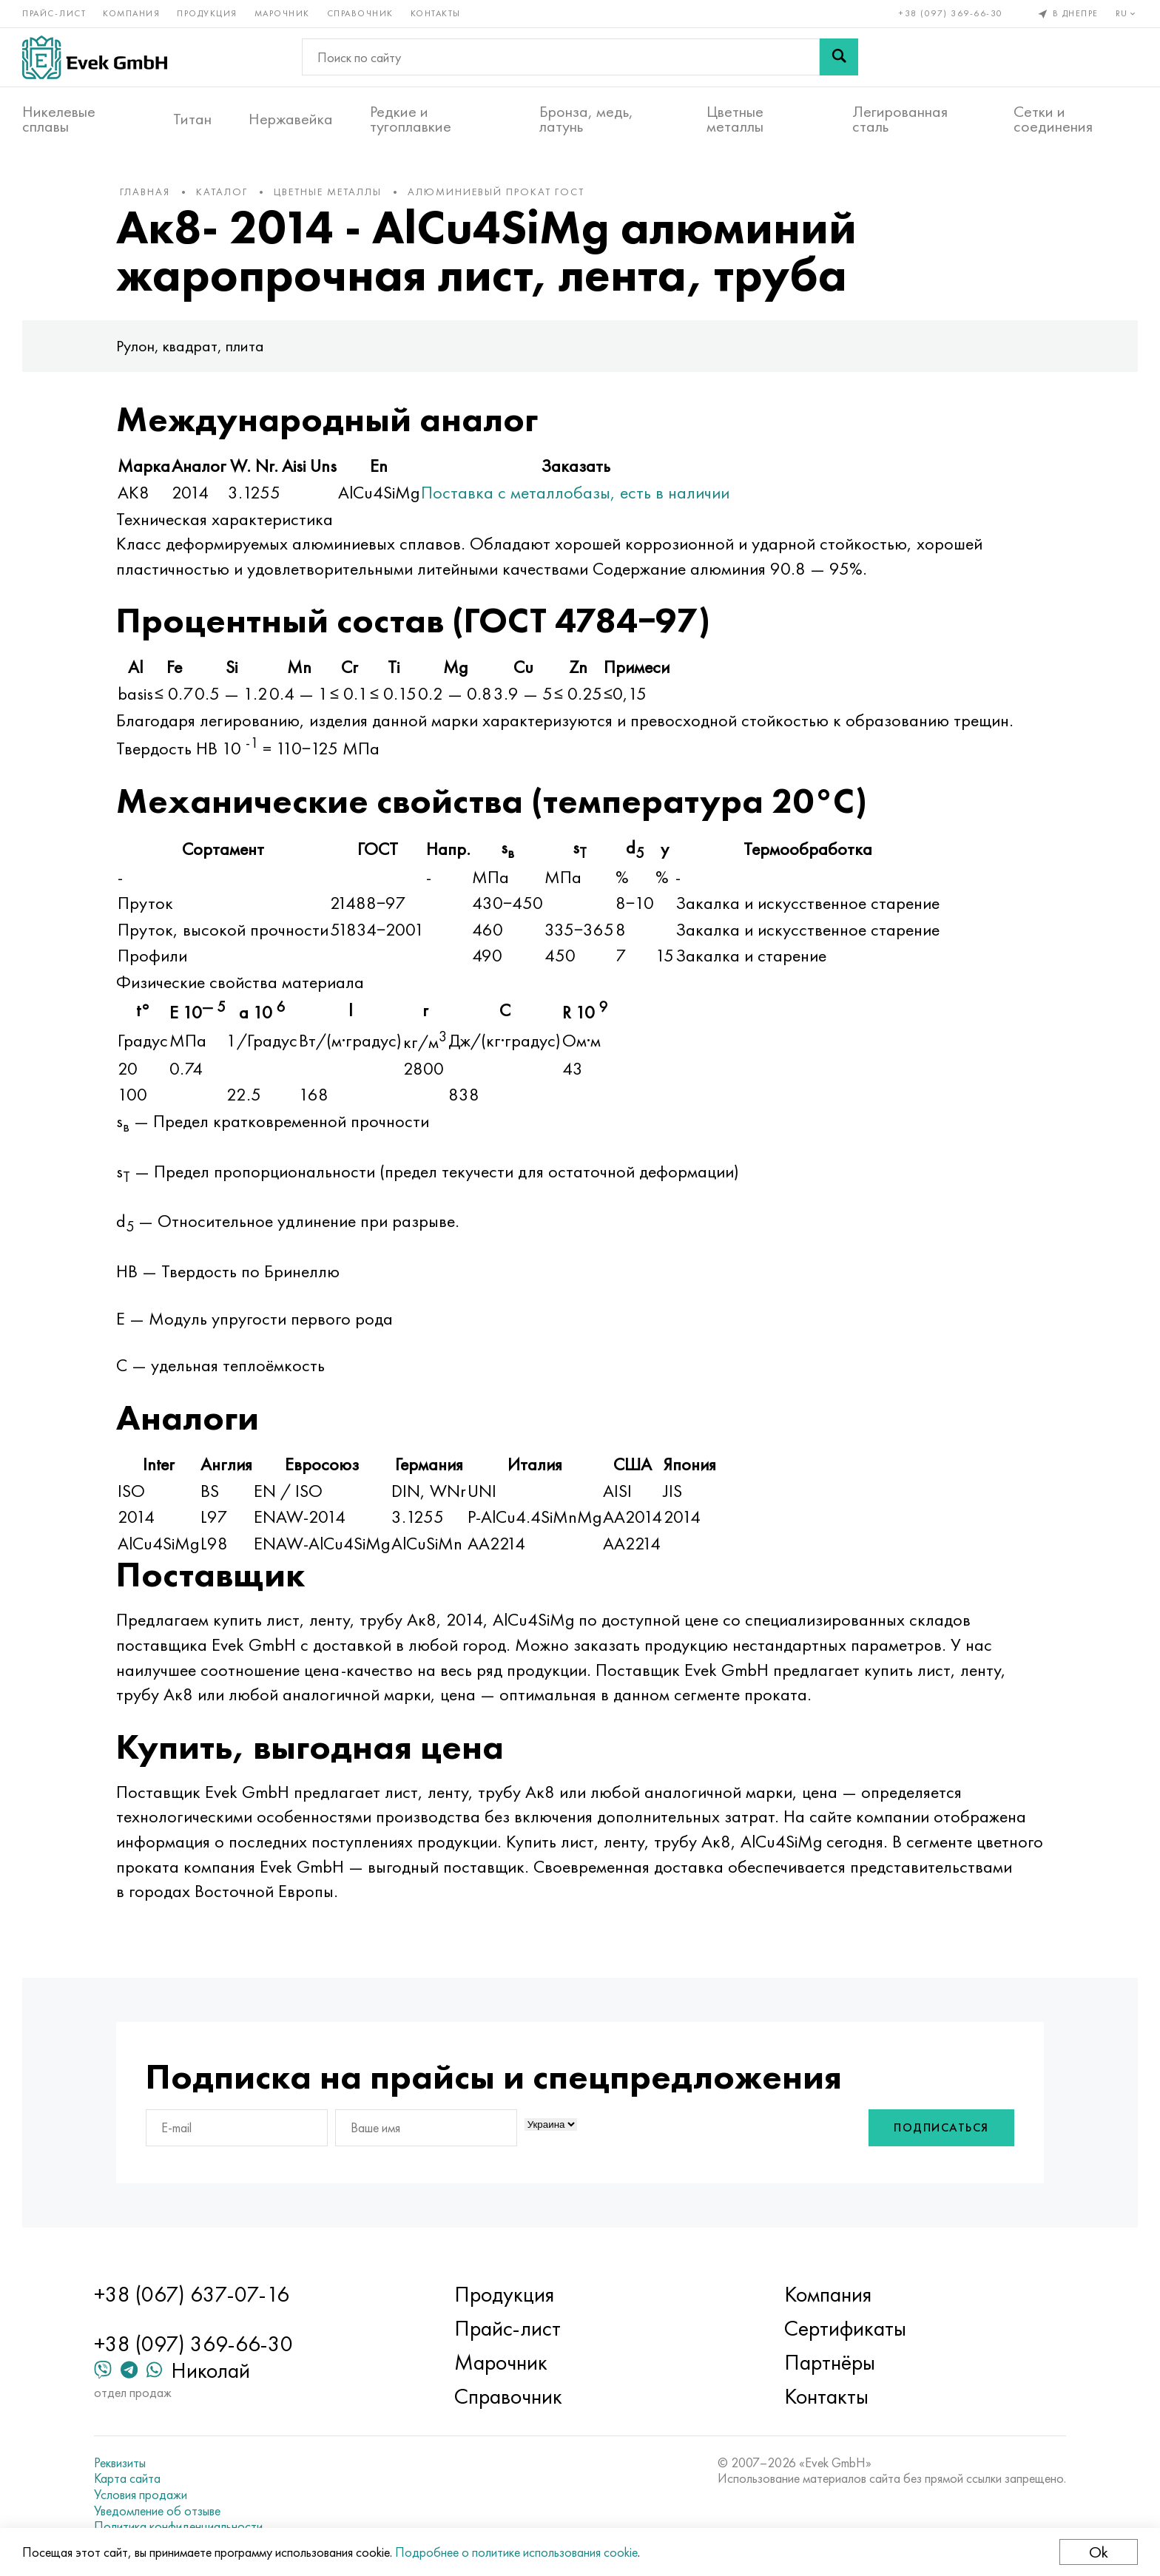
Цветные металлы (735, 119)
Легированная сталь (900, 119)
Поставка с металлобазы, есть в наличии (575, 492)
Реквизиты (120, 2463)
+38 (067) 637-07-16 (191, 2294)
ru (1127, 13)
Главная (145, 191)
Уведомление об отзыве (157, 2511)
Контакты (436, 13)
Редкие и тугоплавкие (410, 119)
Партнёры (829, 2362)
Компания (131, 13)
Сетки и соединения (1053, 119)
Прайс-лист (54, 13)
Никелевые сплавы (58, 119)
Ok (1098, 2552)
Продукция (207, 13)
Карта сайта (127, 2478)
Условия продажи (140, 2495)
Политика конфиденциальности (178, 2526)
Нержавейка (291, 119)
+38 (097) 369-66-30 (951, 13)
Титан (192, 119)
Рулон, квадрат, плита (190, 345)
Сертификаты (845, 2328)
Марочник (282, 13)
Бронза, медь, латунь (586, 119)
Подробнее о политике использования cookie (516, 2551)
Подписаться (941, 2127)
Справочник (360, 13)
